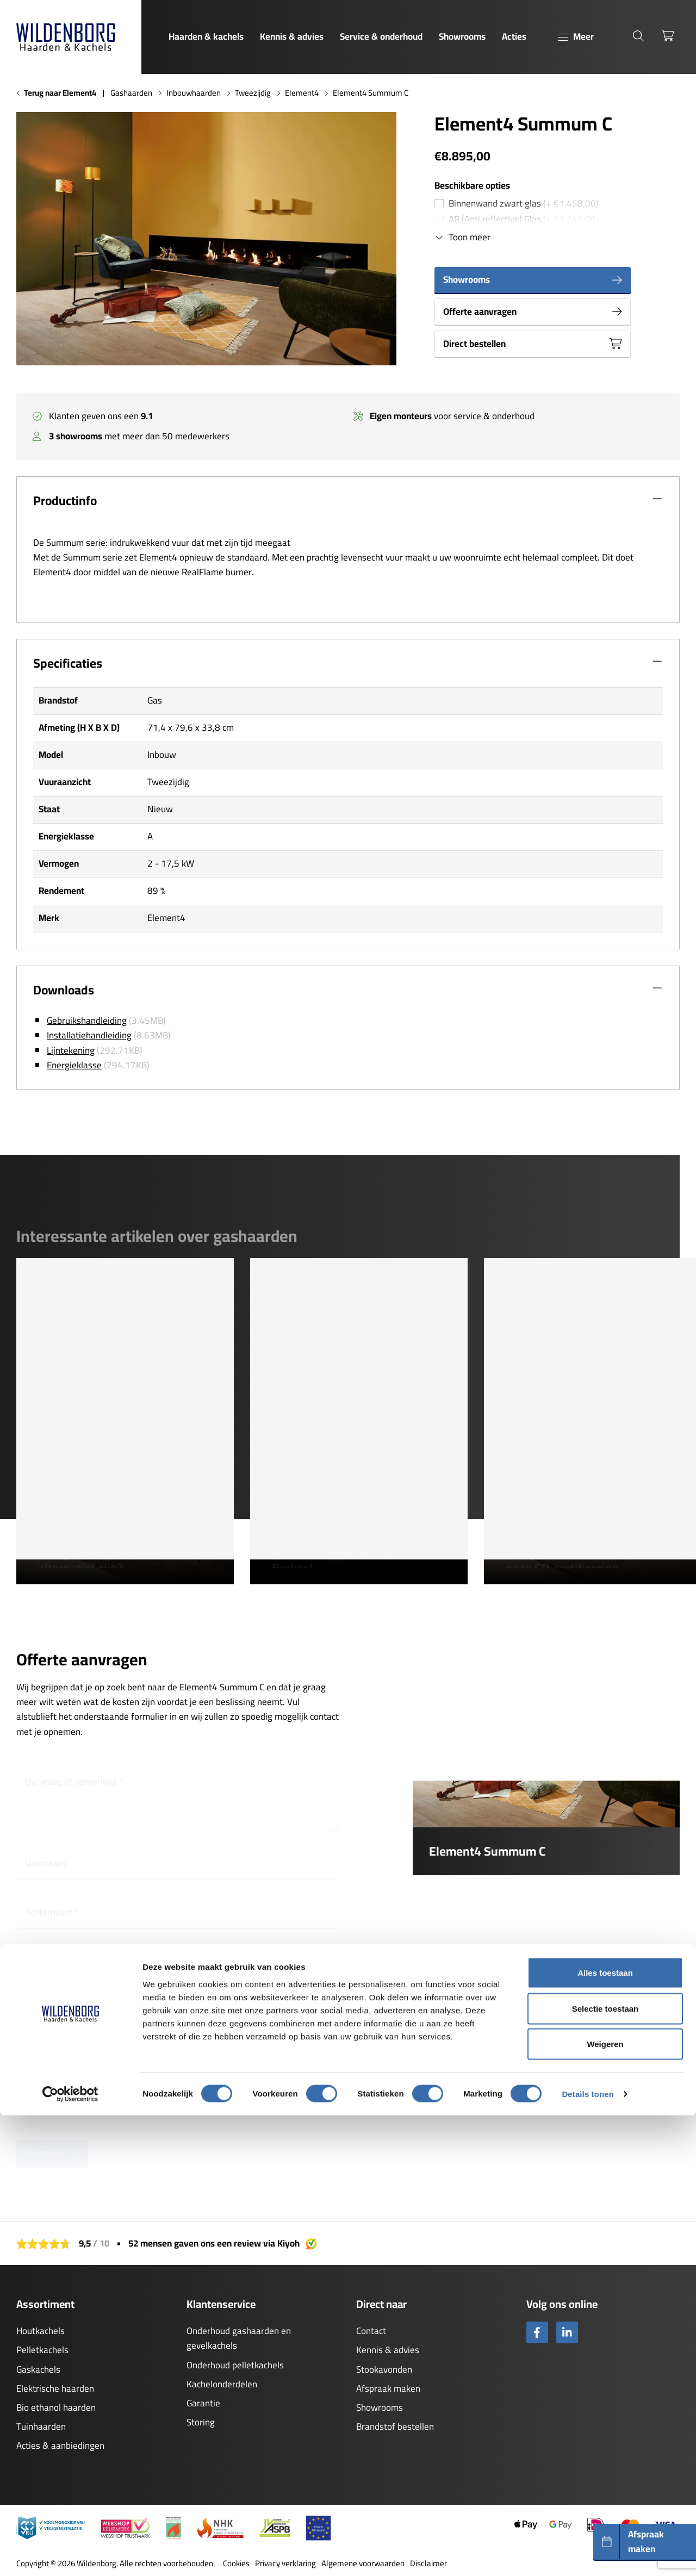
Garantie (203, 2403)
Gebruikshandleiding (87, 1020)
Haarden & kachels (206, 36)
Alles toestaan (605, 2433)
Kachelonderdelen (222, 2384)
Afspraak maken (388, 2388)
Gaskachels (38, 2369)
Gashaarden (131, 92)
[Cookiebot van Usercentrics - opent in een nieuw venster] (70, 2555)
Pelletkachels (42, 2350)
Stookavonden (384, 2369)
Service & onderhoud (381, 36)
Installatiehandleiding (89, 1035)
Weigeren (605, 2504)
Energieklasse (74, 1065)
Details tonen (587, 2554)
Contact (371, 2330)
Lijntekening (71, 1050)
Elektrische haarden (55, 2388)
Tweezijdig (253, 92)
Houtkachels (40, 2330)
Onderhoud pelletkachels (235, 2365)
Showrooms (462, 36)
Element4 (302, 92)
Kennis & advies (292, 36)
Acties (514, 36)
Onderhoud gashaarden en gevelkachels (239, 2338)
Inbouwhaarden (193, 92)
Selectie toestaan (605, 2469)
